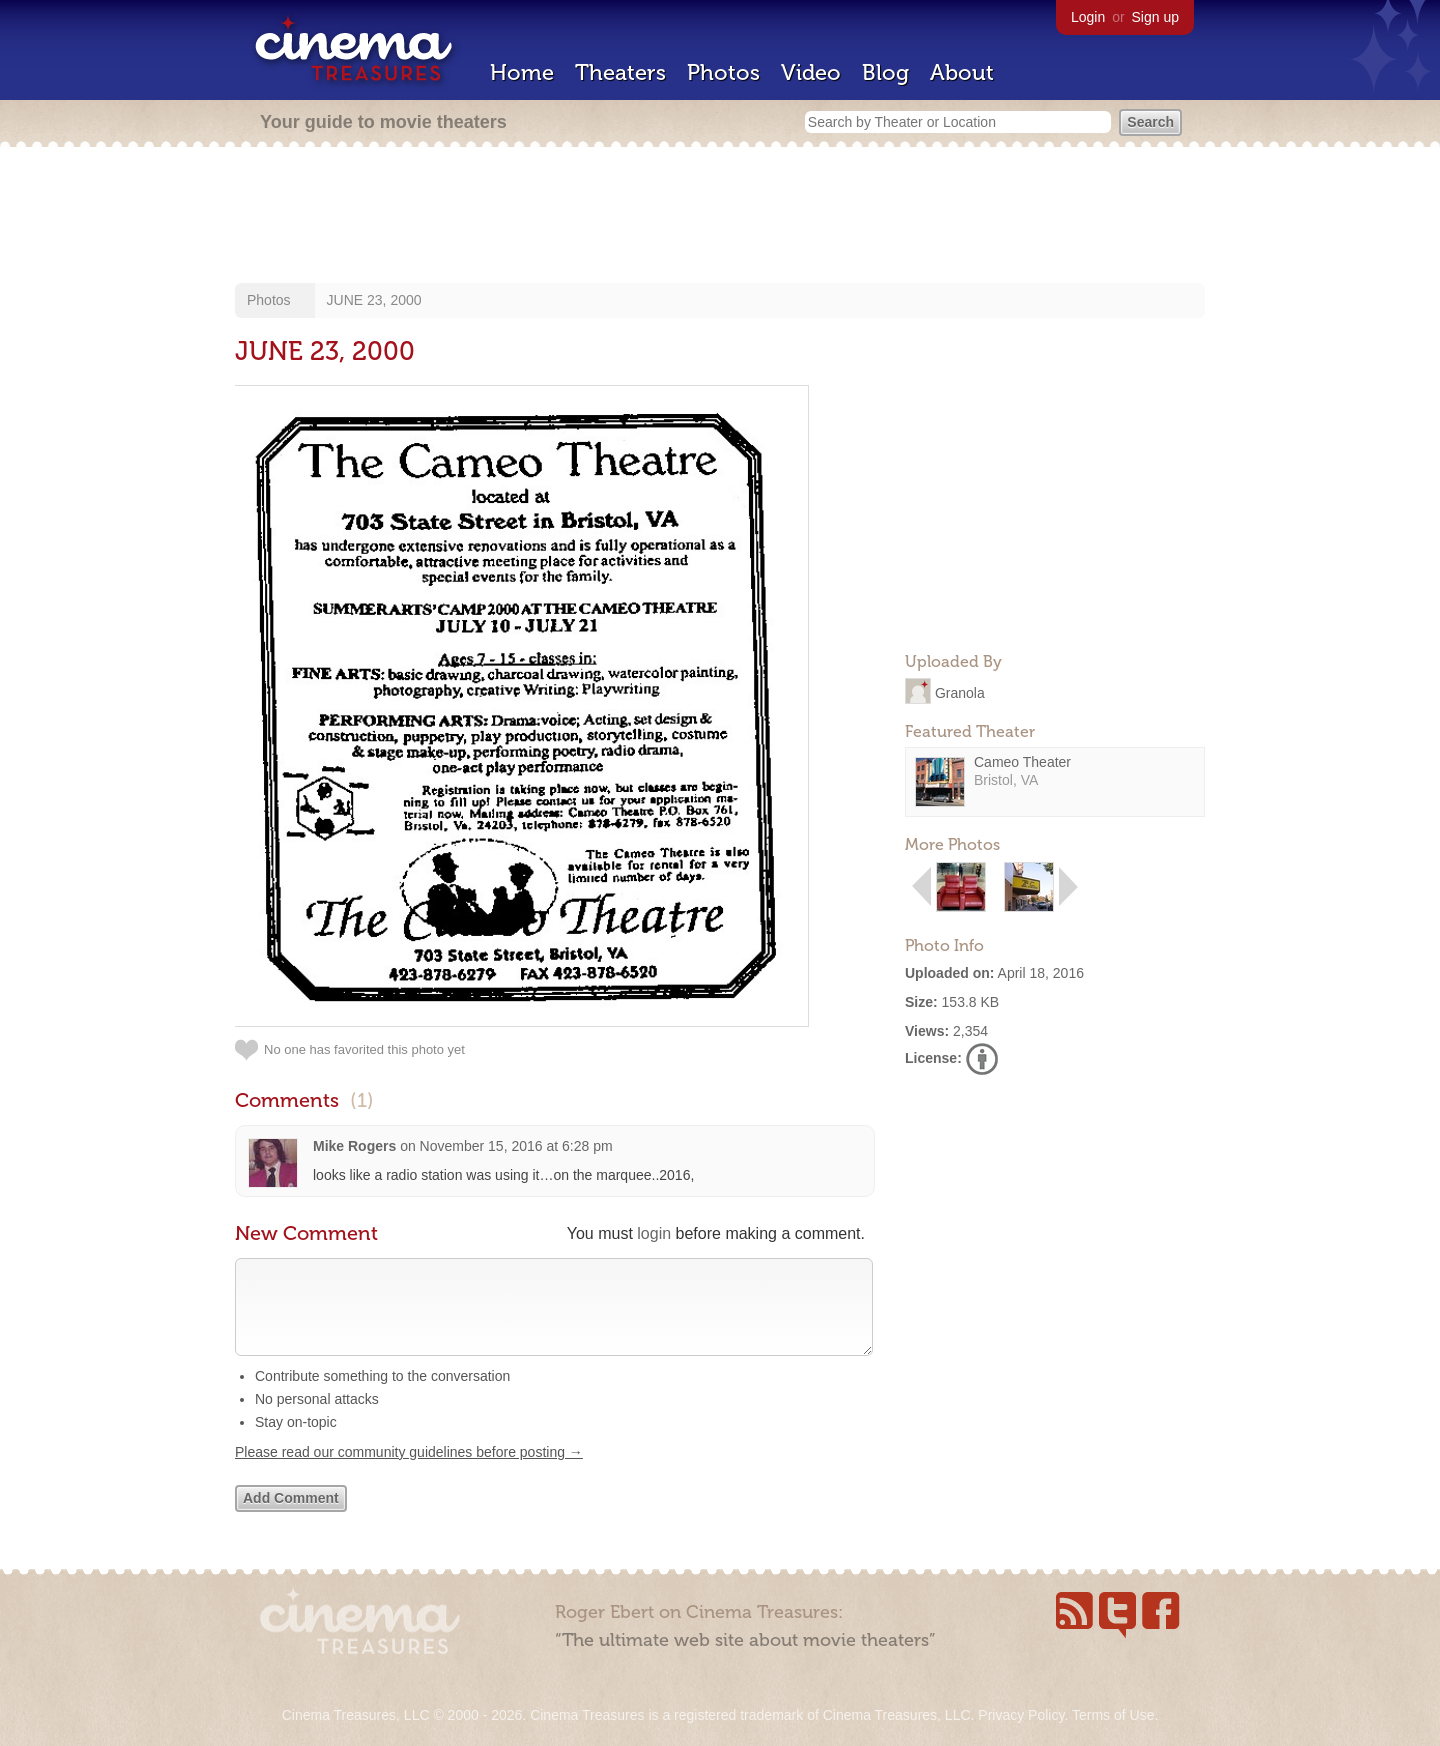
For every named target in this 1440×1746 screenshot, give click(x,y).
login (654, 1233)
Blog (885, 72)
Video (811, 72)
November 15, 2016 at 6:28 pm (516, 1146)
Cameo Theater (1022, 762)
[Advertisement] (720, 217)
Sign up (1155, 17)
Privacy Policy (1021, 1715)
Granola (960, 692)
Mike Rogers (354, 1146)
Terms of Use (1113, 1715)
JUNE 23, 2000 (374, 300)
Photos (723, 72)
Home (522, 72)
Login (1088, 17)
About (962, 72)
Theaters (620, 72)
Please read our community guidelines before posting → (409, 1472)
